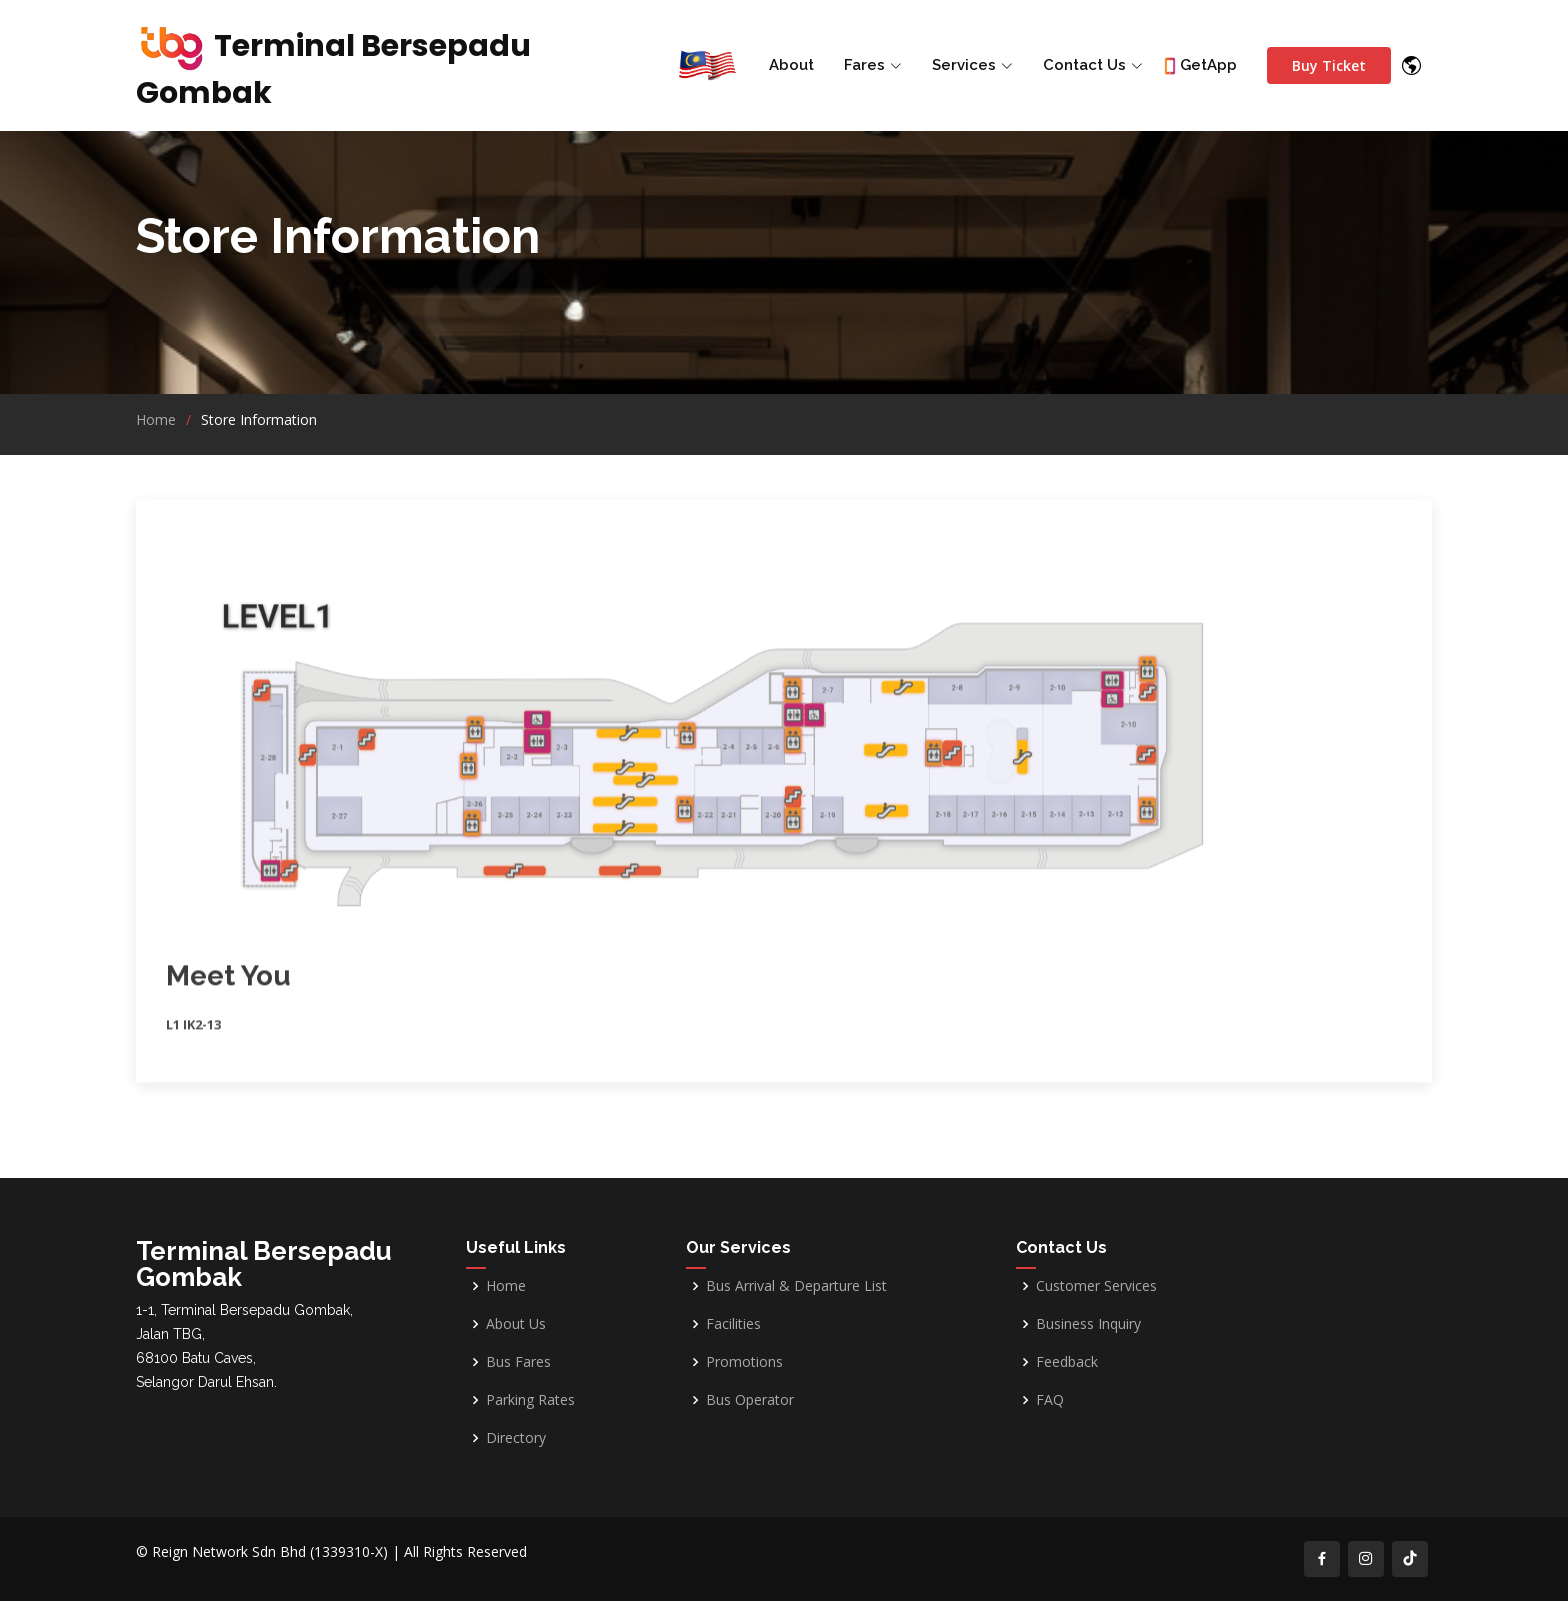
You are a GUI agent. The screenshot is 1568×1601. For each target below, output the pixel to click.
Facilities (733, 1324)
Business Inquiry (1088, 1324)
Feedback (1067, 1362)
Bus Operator (750, 1400)
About (791, 65)
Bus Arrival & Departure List (796, 1286)
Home (156, 419)
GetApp (1208, 65)
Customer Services (1096, 1286)
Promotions (744, 1362)
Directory (516, 1438)
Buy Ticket (1329, 65)
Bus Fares (518, 1362)
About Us (516, 1324)
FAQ (1050, 1400)
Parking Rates (530, 1400)
